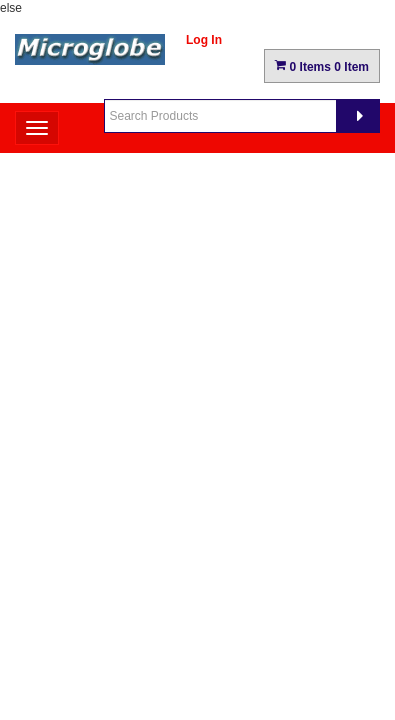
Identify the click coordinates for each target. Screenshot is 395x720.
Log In (204, 40)
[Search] (358, 116)
